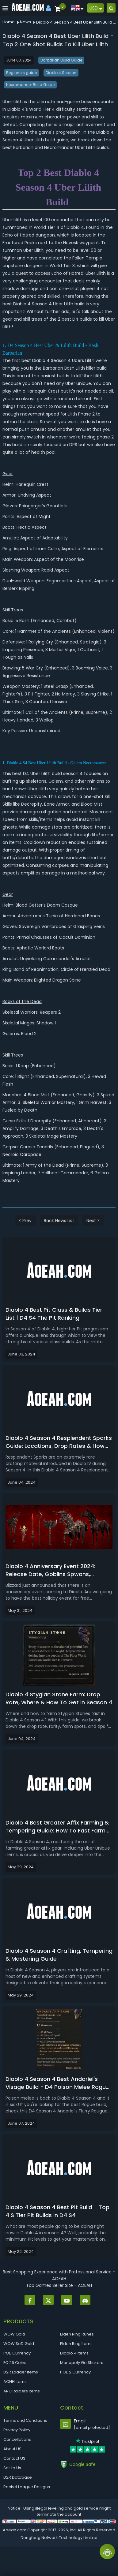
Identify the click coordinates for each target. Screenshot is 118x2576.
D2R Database (17, 2477)
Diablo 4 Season (61, 72)
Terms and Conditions (25, 2420)
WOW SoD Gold (18, 2344)
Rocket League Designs (26, 2487)
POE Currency (17, 2353)
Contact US (14, 2458)
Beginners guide (21, 72)
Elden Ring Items (76, 2344)
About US (12, 2449)
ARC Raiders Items (21, 2391)
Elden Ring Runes (77, 2334)
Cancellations (17, 2439)
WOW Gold (14, 2334)
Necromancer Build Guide (30, 84)
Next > (93, 1220)
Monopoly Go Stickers (81, 2362)
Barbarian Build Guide (61, 60)
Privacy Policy (16, 2430)
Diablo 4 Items (74, 2353)
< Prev (25, 1220)
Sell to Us (12, 2468)
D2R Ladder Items (20, 2372)
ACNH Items (15, 2381)
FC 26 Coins (14, 2362)
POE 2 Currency (75, 2372)
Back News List (59, 1220)
